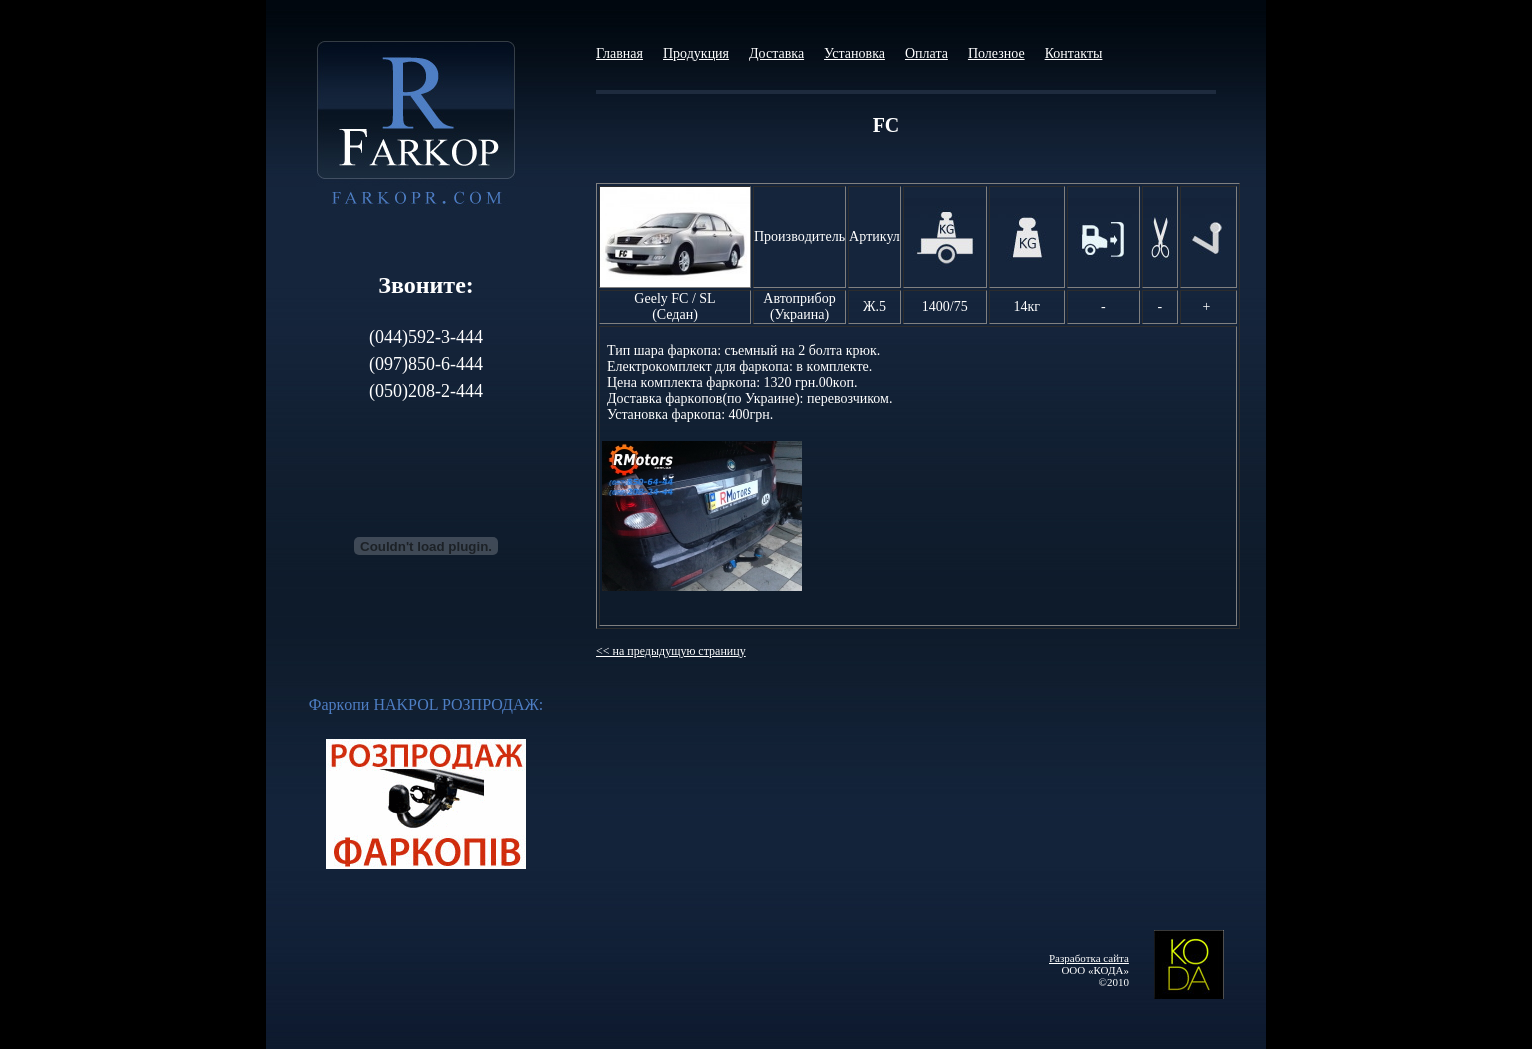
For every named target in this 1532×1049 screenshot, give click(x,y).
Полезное (996, 53)
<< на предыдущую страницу (671, 651)
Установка (854, 53)
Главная (619, 53)
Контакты (1074, 53)
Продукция (696, 53)
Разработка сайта (1089, 958)
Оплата (926, 53)
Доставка (776, 53)
